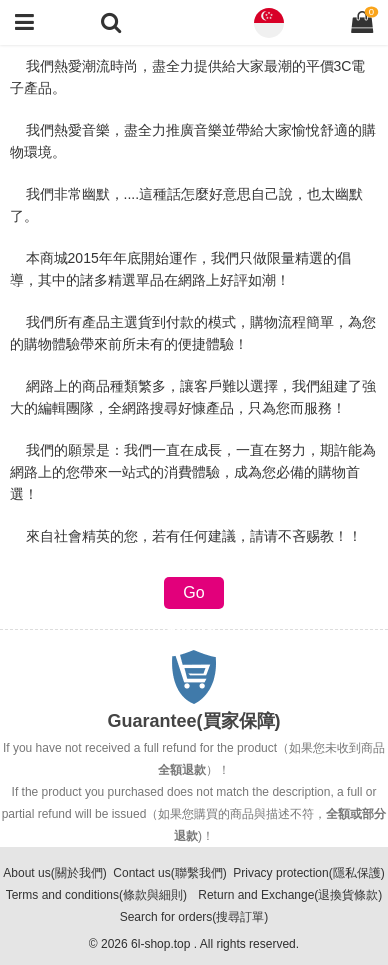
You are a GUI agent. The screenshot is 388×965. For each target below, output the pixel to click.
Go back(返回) (193, 596)
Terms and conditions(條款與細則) (96, 895)
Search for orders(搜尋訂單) (194, 917)
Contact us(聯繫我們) (169, 873)
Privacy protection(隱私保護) (308, 873)
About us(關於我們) (54, 873)
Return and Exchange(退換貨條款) (290, 895)
